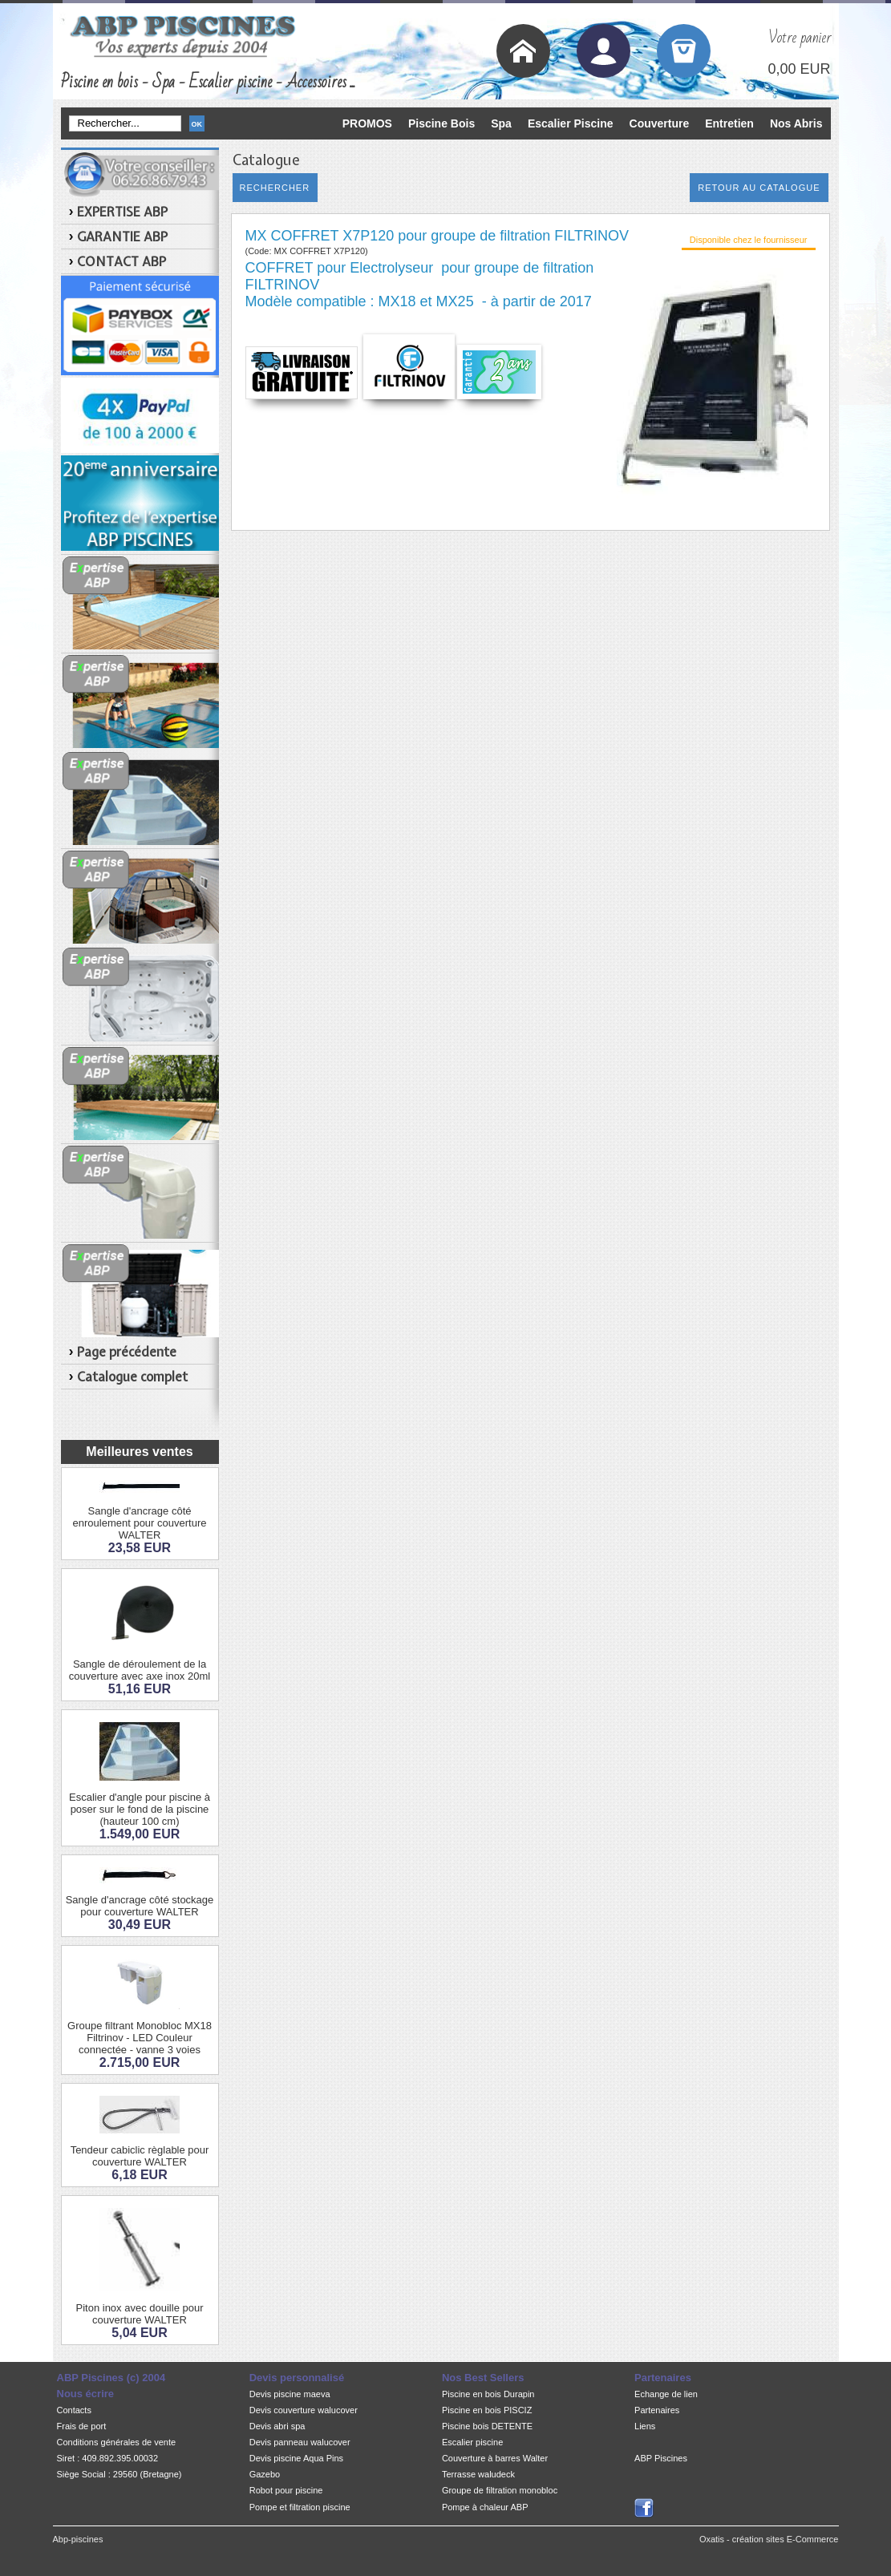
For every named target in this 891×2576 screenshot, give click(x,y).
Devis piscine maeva (289, 2394)
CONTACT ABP (121, 261)
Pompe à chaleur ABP (485, 2507)
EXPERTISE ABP (122, 211)
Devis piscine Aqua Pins (296, 2458)
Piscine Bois (441, 123)
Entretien (729, 123)
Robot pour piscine (286, 2490)
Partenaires (656, 2410)
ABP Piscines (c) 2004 (111, 2378)
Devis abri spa (277, 2426)
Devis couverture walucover (303, 2410)
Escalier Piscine (571, 123)
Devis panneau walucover (299, 2442)
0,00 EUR (798, 69)
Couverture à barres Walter (495, 2458)
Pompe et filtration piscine (299, 2507)
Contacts (74, 2410)
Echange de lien (666, 2394)
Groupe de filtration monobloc (499, 2490)
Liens (644, 2426)
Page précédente (126, 1352)
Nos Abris (796, 123)
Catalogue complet (132, 1376)
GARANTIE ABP (122, 236)
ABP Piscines (660, 2458)
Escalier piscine (472, 2442)
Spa (501, 123)
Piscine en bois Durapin (488, 2394)
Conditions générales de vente (116, 2442)
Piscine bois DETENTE (487, 2426)
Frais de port (82, 2426)
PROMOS (367, 123)
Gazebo (265, 2474)
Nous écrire (86, 2394)
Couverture (660, 123)
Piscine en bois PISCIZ (487, 2410)
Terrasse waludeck (478, 2474)
